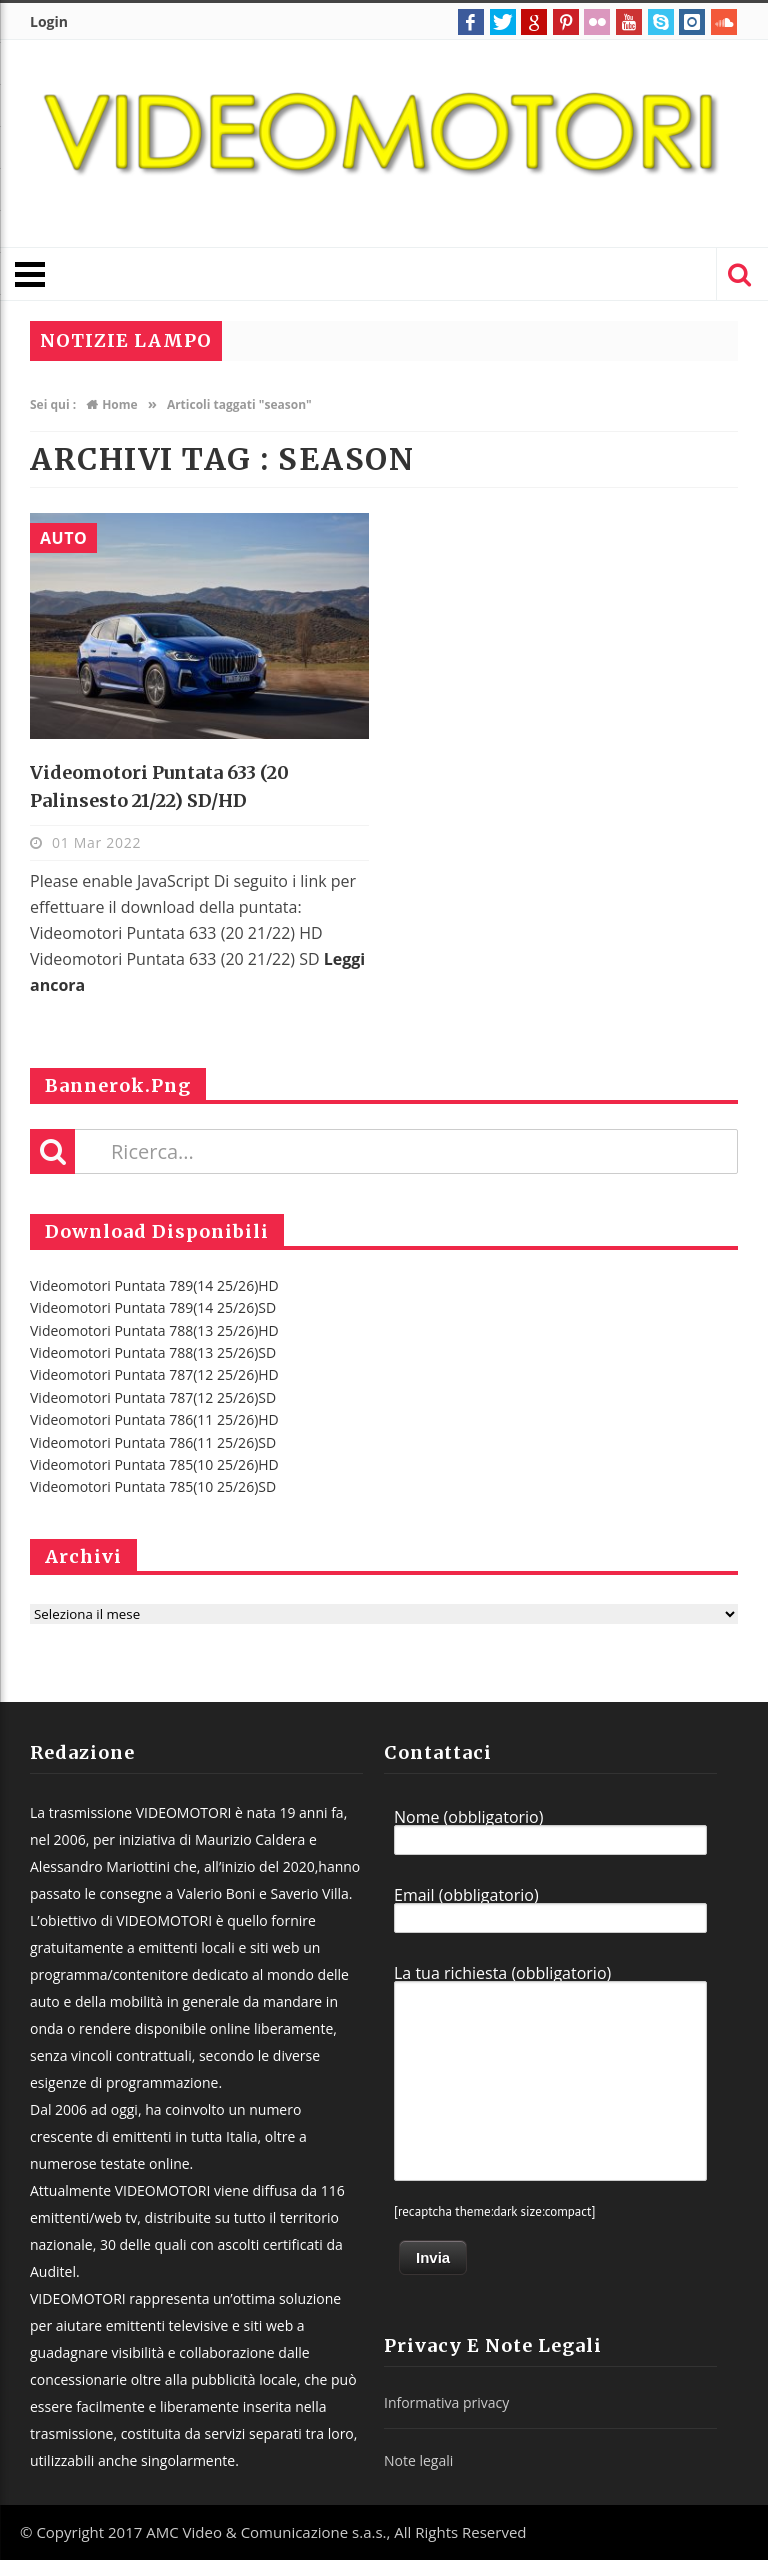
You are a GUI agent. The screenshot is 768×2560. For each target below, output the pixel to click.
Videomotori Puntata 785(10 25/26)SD (153, 1486)
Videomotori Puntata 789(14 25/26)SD (153, 1307)
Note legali (418, 2460)
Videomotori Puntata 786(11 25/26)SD (153, 1442)
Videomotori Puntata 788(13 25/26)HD (154, 1330)
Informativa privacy (446, 2402)
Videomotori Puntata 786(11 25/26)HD (154, 1419)
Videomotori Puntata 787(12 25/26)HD (154, 1374)
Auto (63, 538)
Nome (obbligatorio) (550, 1832)
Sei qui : (53, 404)
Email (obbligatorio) (550, 1910)
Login (49, 21)
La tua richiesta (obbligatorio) (550, 2073)
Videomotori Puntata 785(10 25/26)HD (154, 1464)
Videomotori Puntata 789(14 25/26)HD (154, 1285)
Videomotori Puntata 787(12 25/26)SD (153, 1397)
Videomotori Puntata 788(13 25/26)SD (153, 1352)
